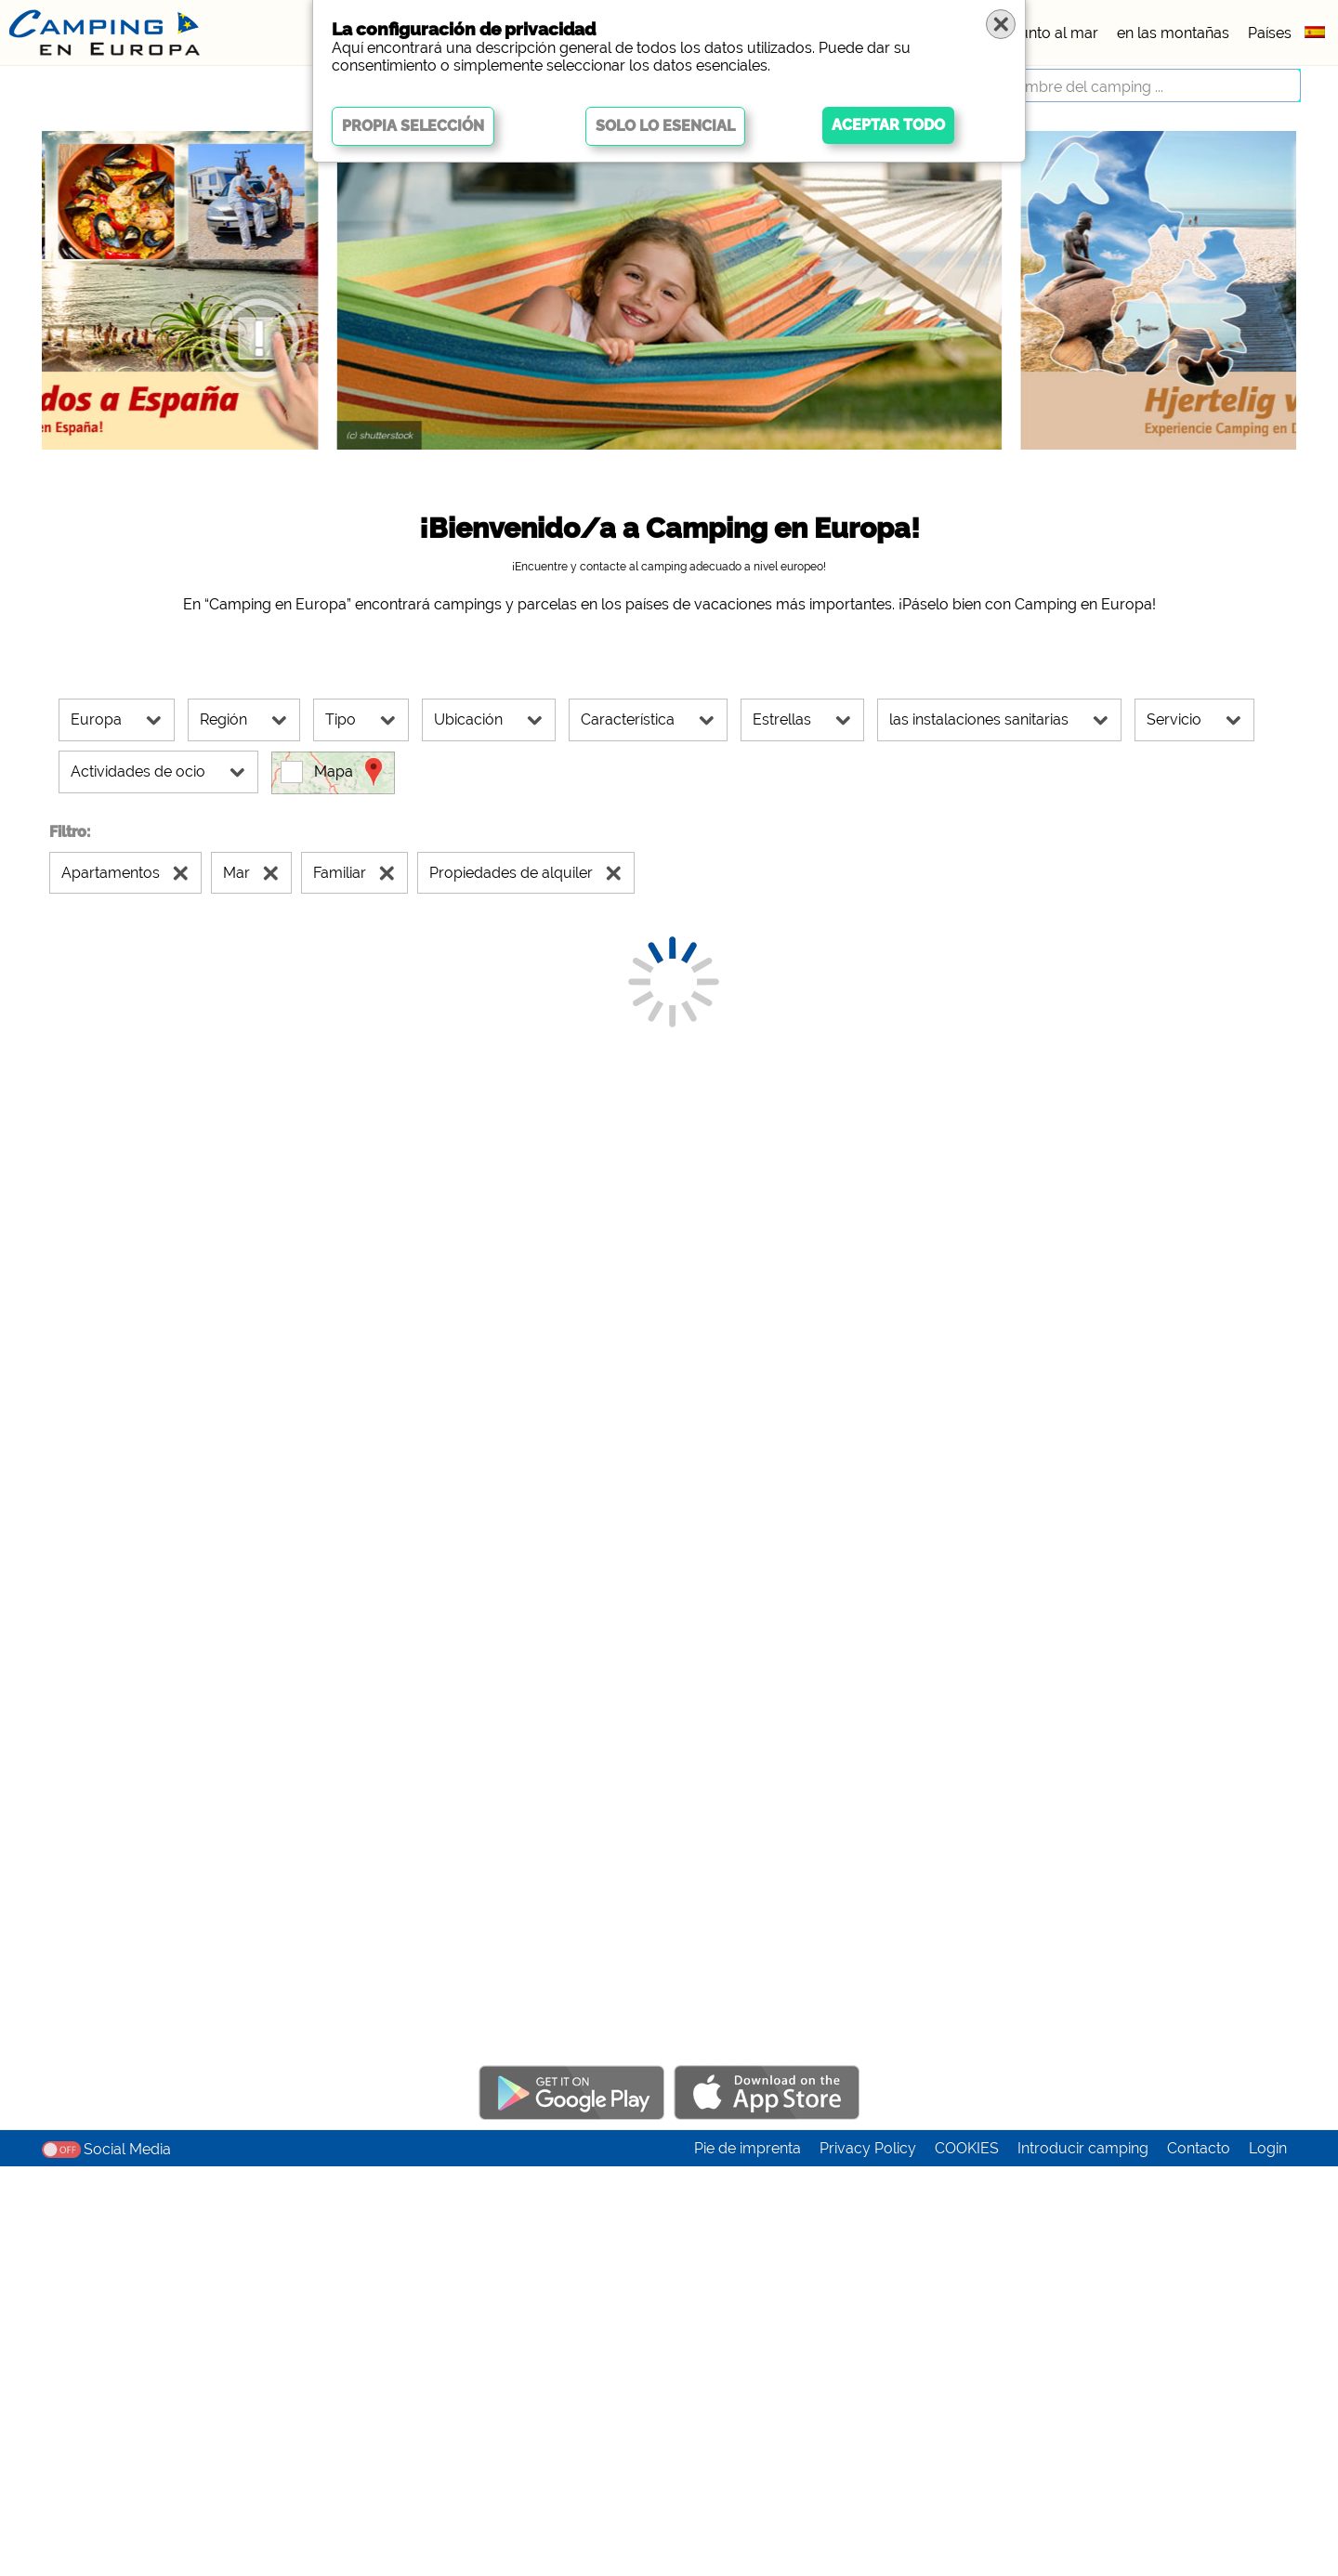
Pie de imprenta (747, 2558)
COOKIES (967, 2558)
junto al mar (1057, 33)
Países (1270, 33)
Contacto (1198, 2558)
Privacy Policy (868, 2558)
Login (1268, 2558)
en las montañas (1173, 33)
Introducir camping (1082, 2558)
